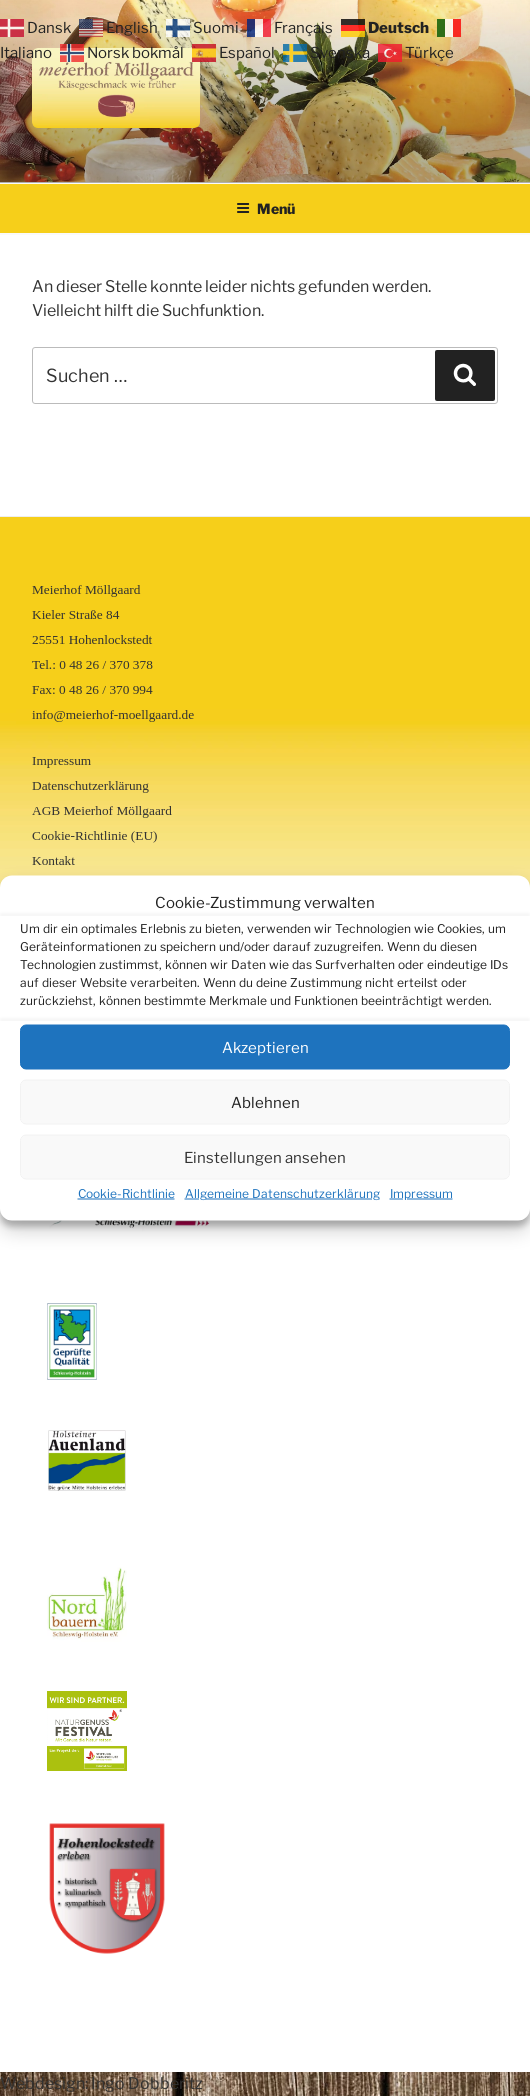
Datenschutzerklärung (90, 785)
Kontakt (53, 860)
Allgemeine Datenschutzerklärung (282, 1193)
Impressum (421, 1193)
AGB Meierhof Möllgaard (102, 810)
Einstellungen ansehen (265, 1157)
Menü (265, 208)
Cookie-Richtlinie (126, 1193)
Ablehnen (265, 1102)
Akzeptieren (265, 1047)
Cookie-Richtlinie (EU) (94, 835)
